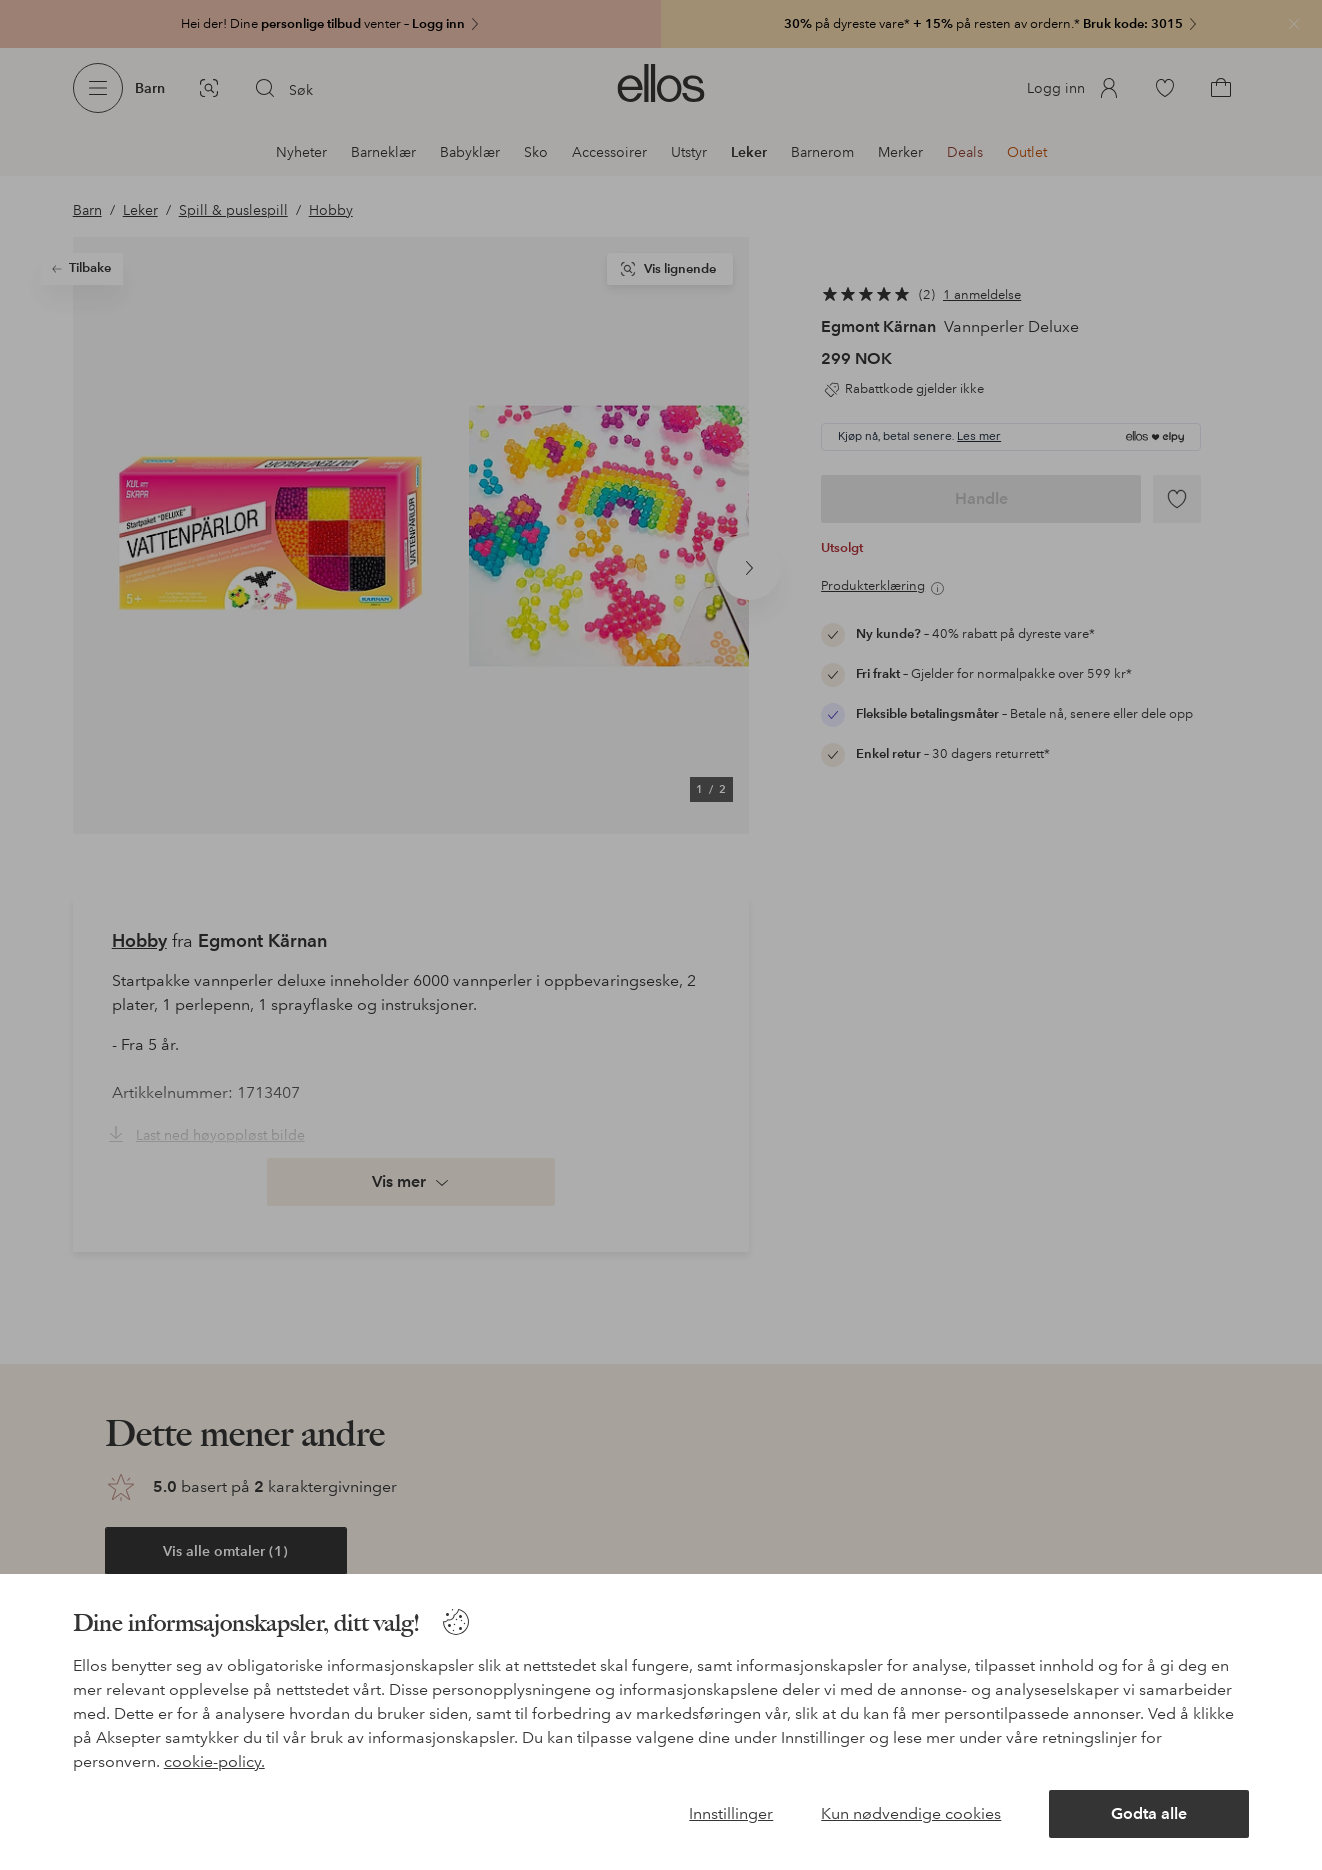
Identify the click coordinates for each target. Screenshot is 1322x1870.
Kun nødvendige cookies (911, 1813)
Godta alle (1149, 1813)
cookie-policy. (214, 1761)
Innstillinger (731, 1813)
